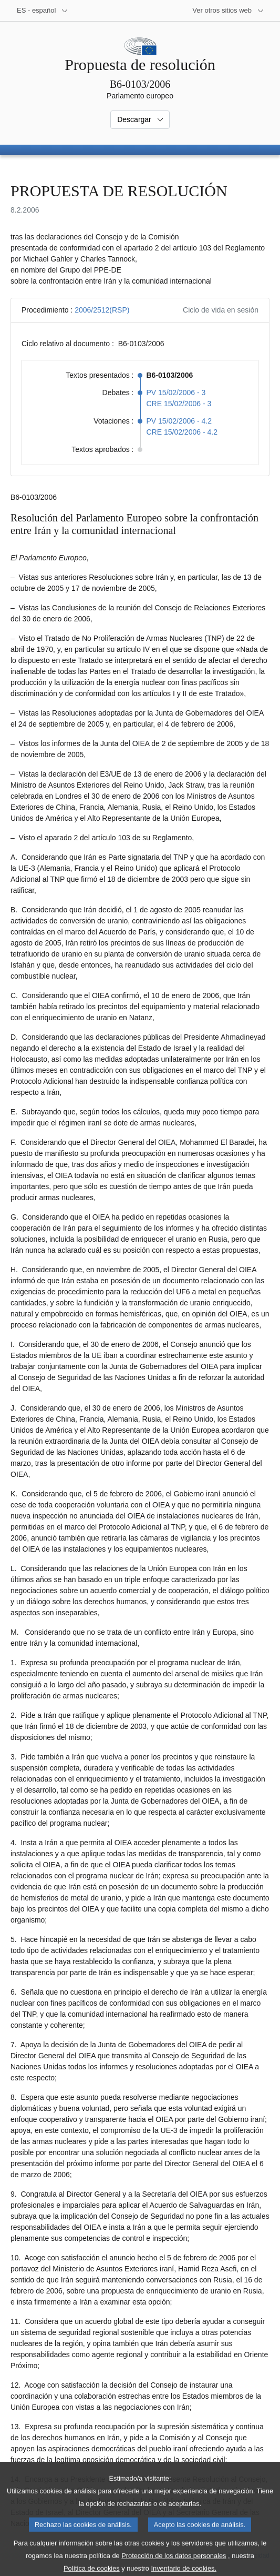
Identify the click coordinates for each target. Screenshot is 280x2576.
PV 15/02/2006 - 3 (176, 392)
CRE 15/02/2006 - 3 (179, 403)
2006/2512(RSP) (102, 310)
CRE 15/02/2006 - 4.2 (182, 432)
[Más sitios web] (228, 10)
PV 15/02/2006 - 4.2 (179, 421)
